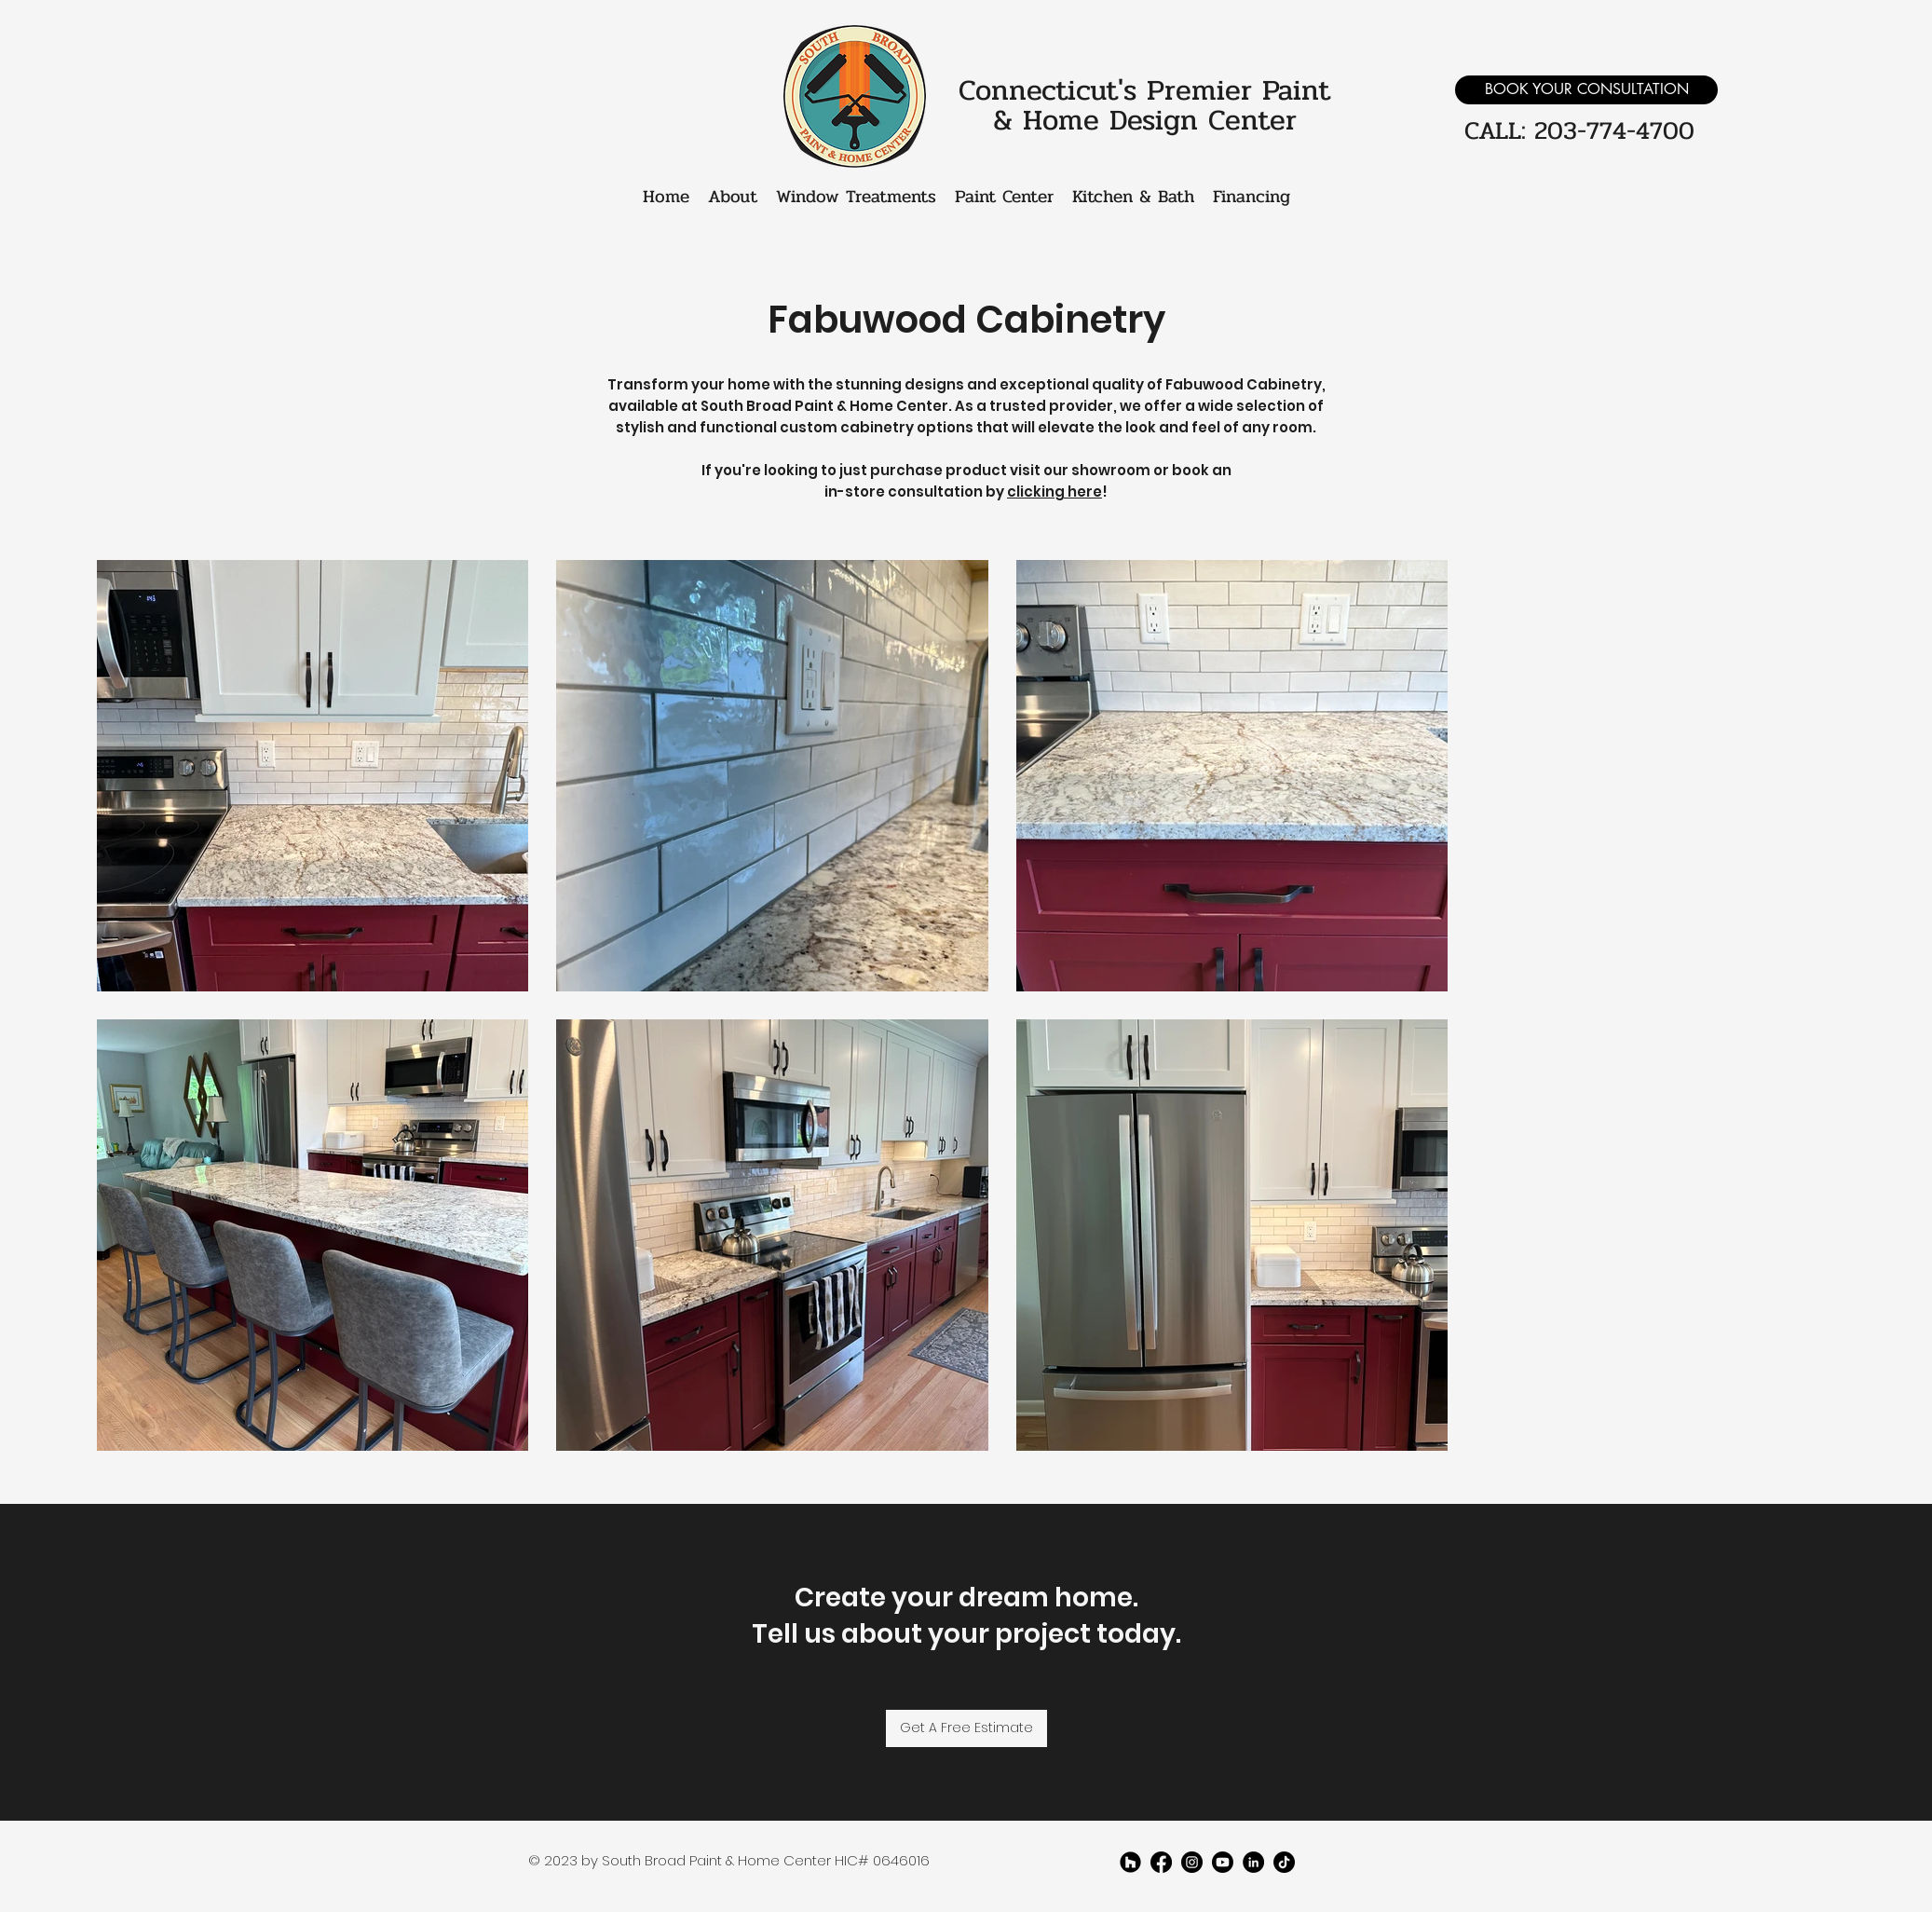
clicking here (1054, 491)
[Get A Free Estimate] (966, 1728)
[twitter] (1192, 1862)
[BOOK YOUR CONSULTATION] (1586, 89)
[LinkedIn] (1253, 1862)
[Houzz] (1130, 1862)
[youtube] (1222, 1862)
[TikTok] (1284, 1862)
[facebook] (1161, 1862)
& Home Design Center (1145, 120)
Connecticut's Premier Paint (1144, 90)
